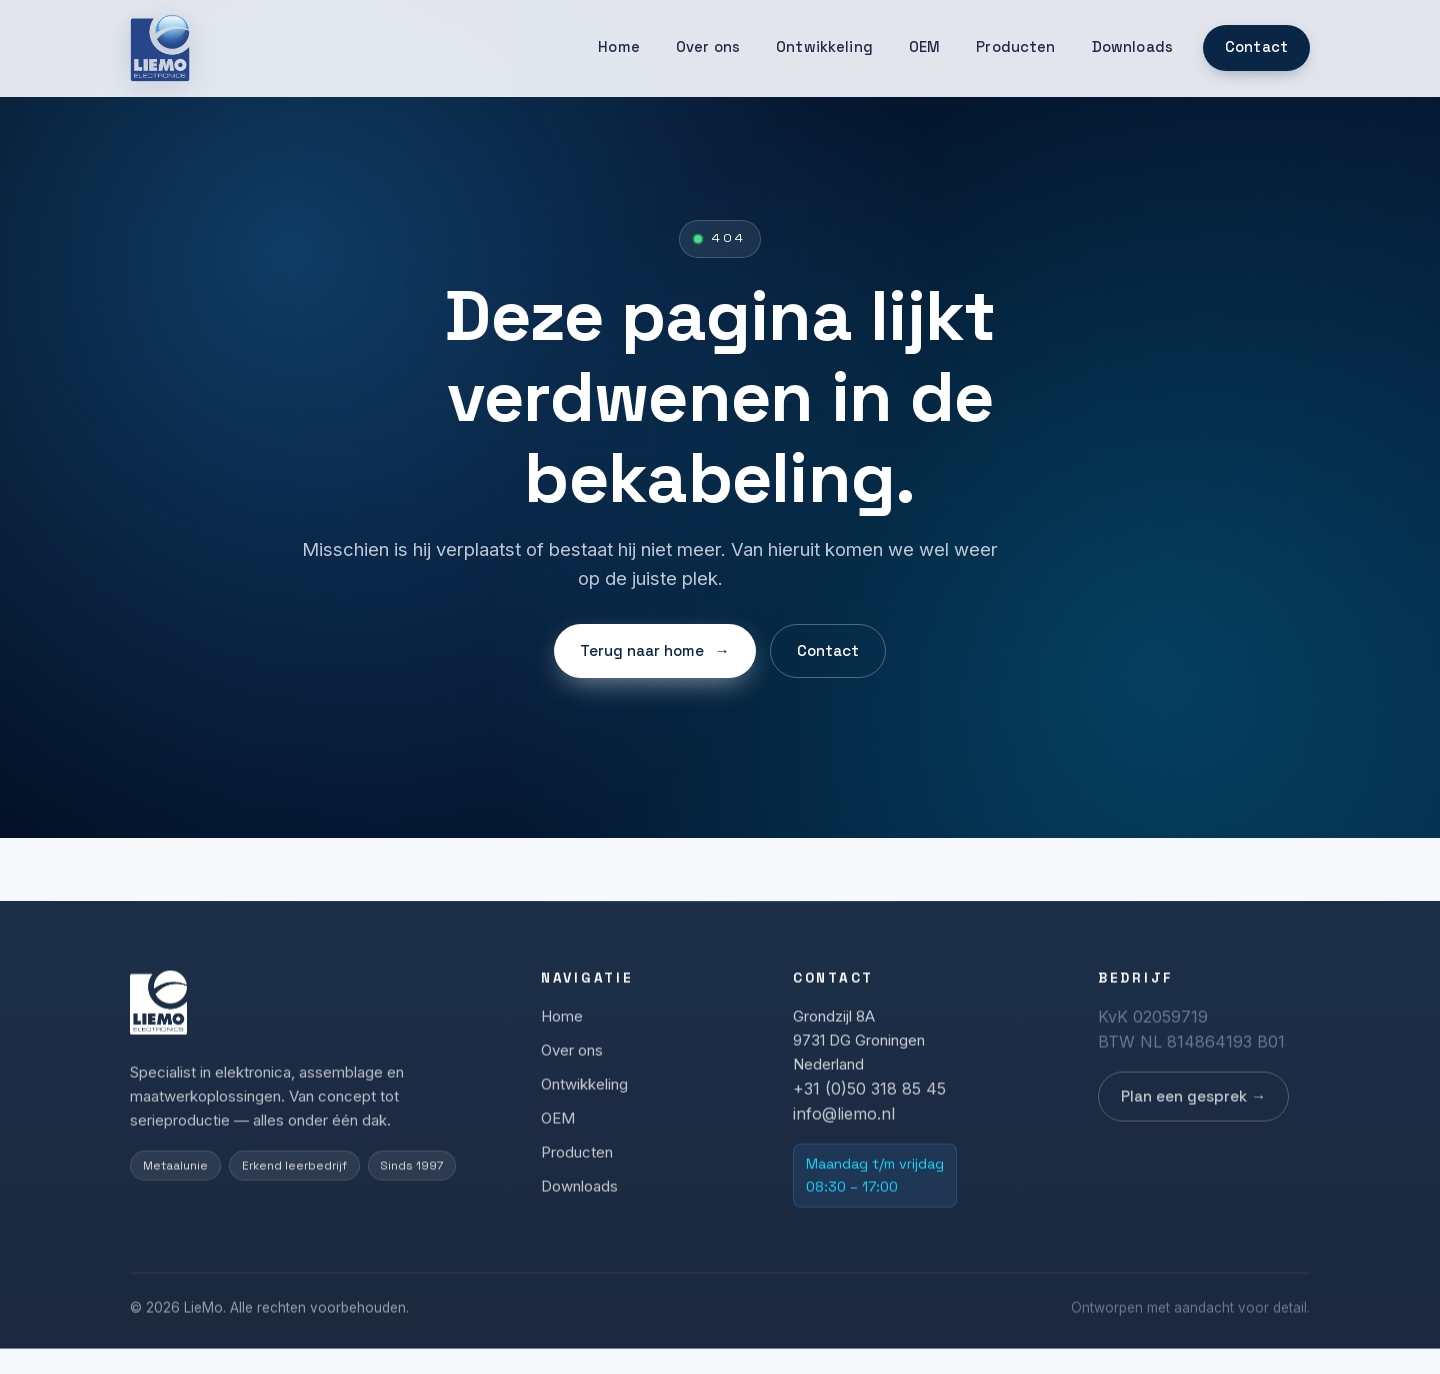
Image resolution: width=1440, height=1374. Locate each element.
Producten (1015, 47)
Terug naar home (654, 651)
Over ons (708, 47)
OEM (924, 47)
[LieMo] (160, 48)
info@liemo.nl (844, 1119)
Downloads (1132, 47)
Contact (1256, 47)
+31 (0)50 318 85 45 (869, 1094)
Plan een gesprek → (1193, 1101)
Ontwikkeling (824, 47)
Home (619, 47)
